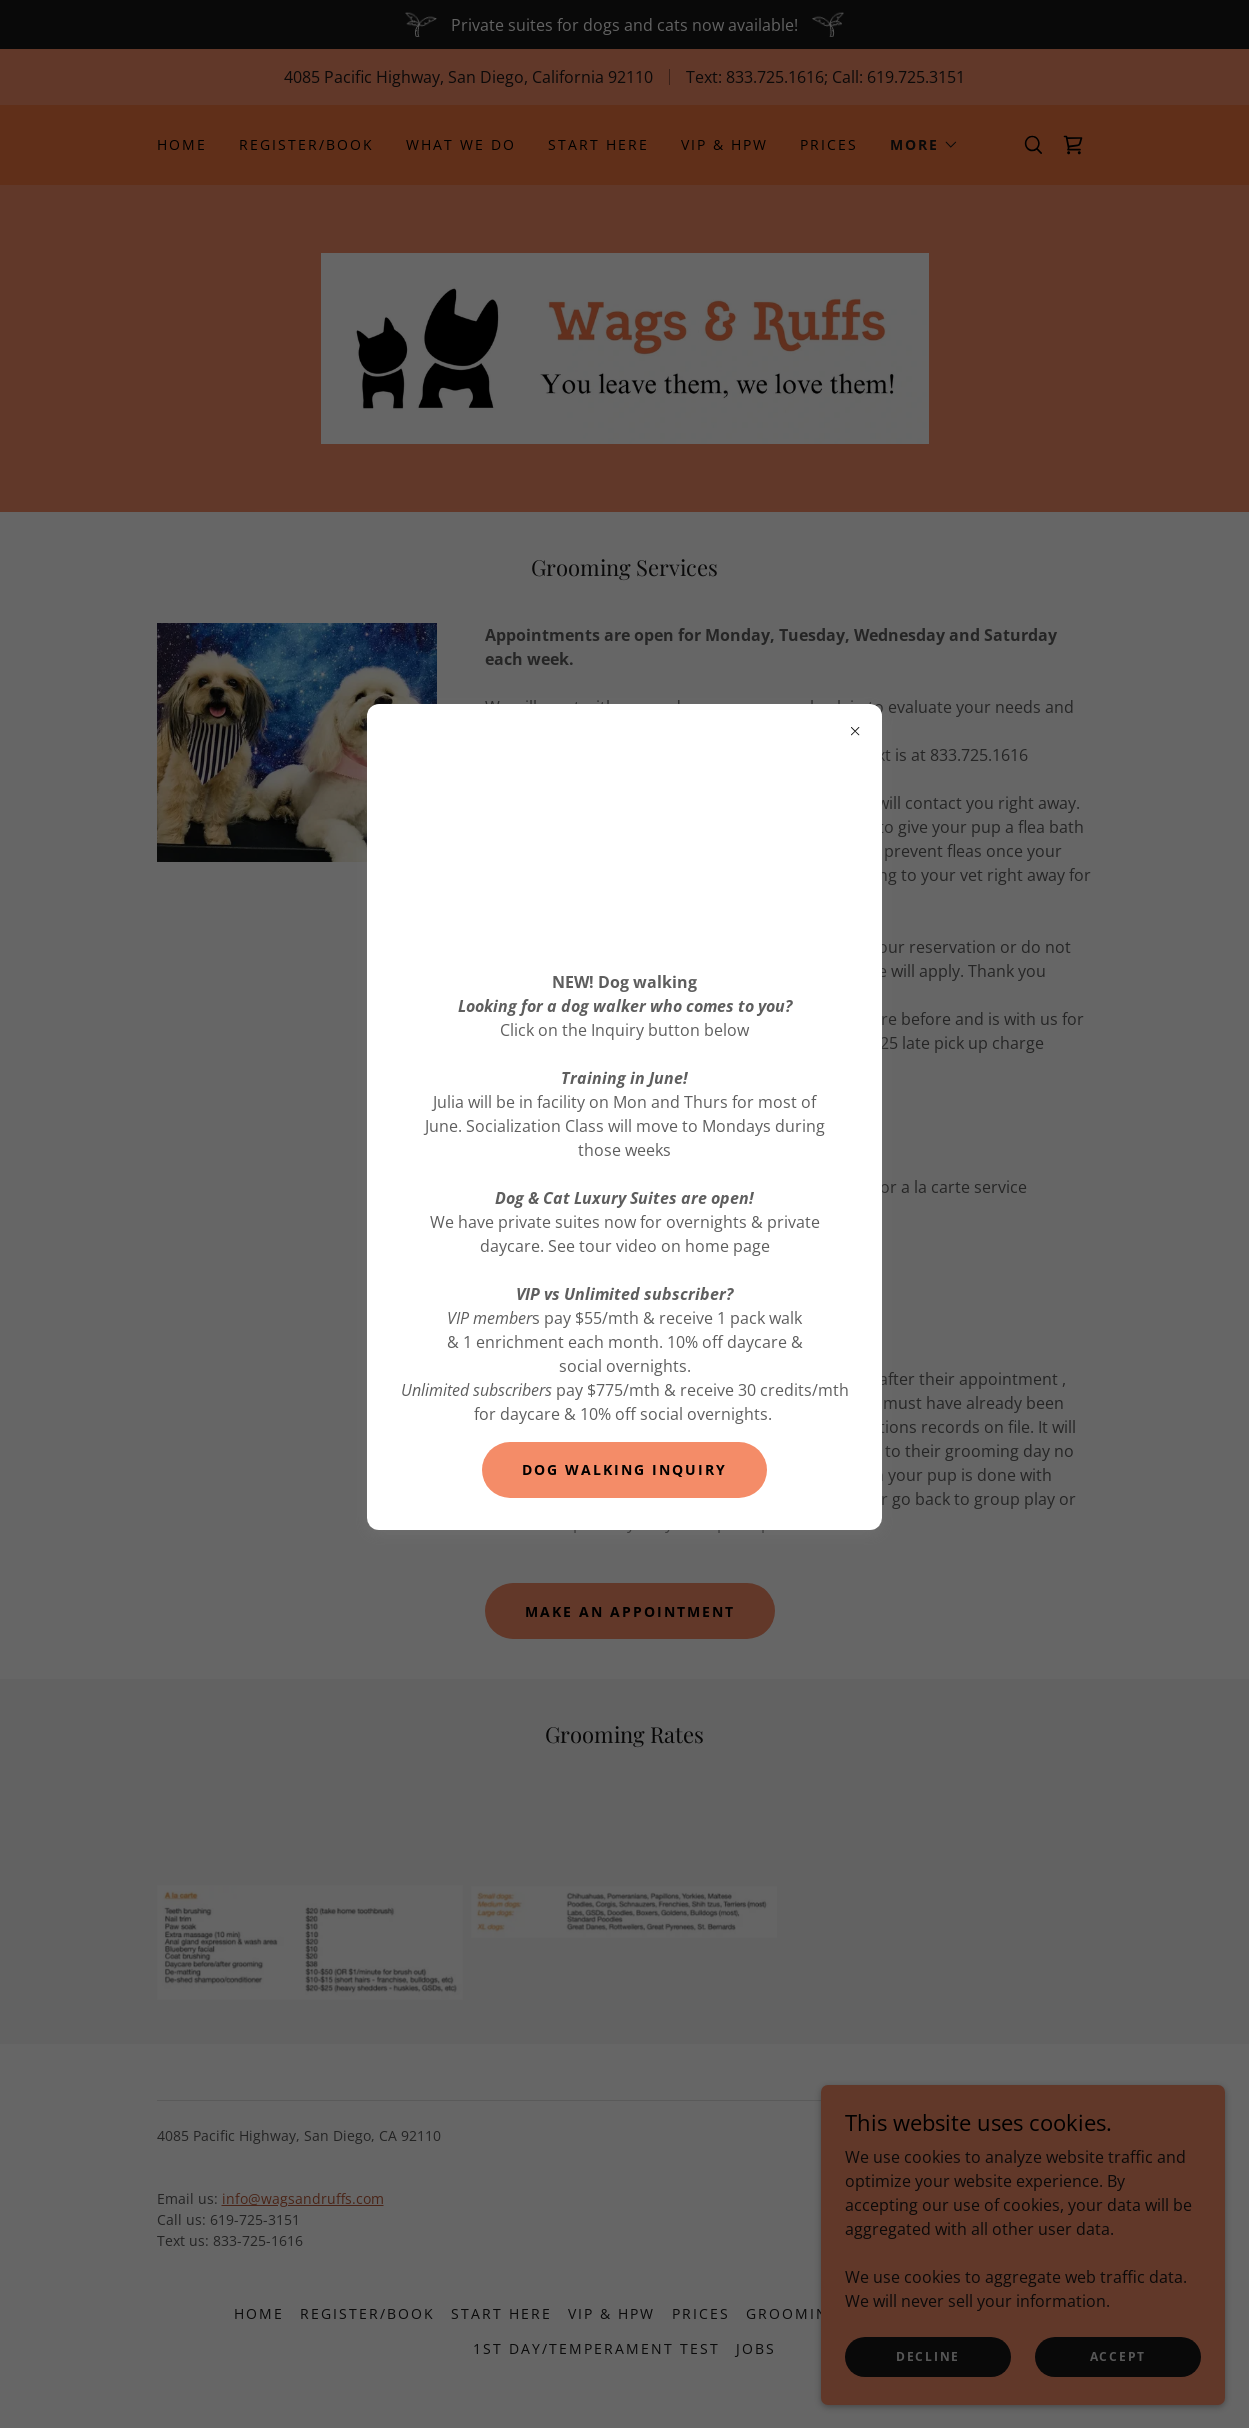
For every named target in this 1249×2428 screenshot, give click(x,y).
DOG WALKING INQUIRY (624, 1469)
